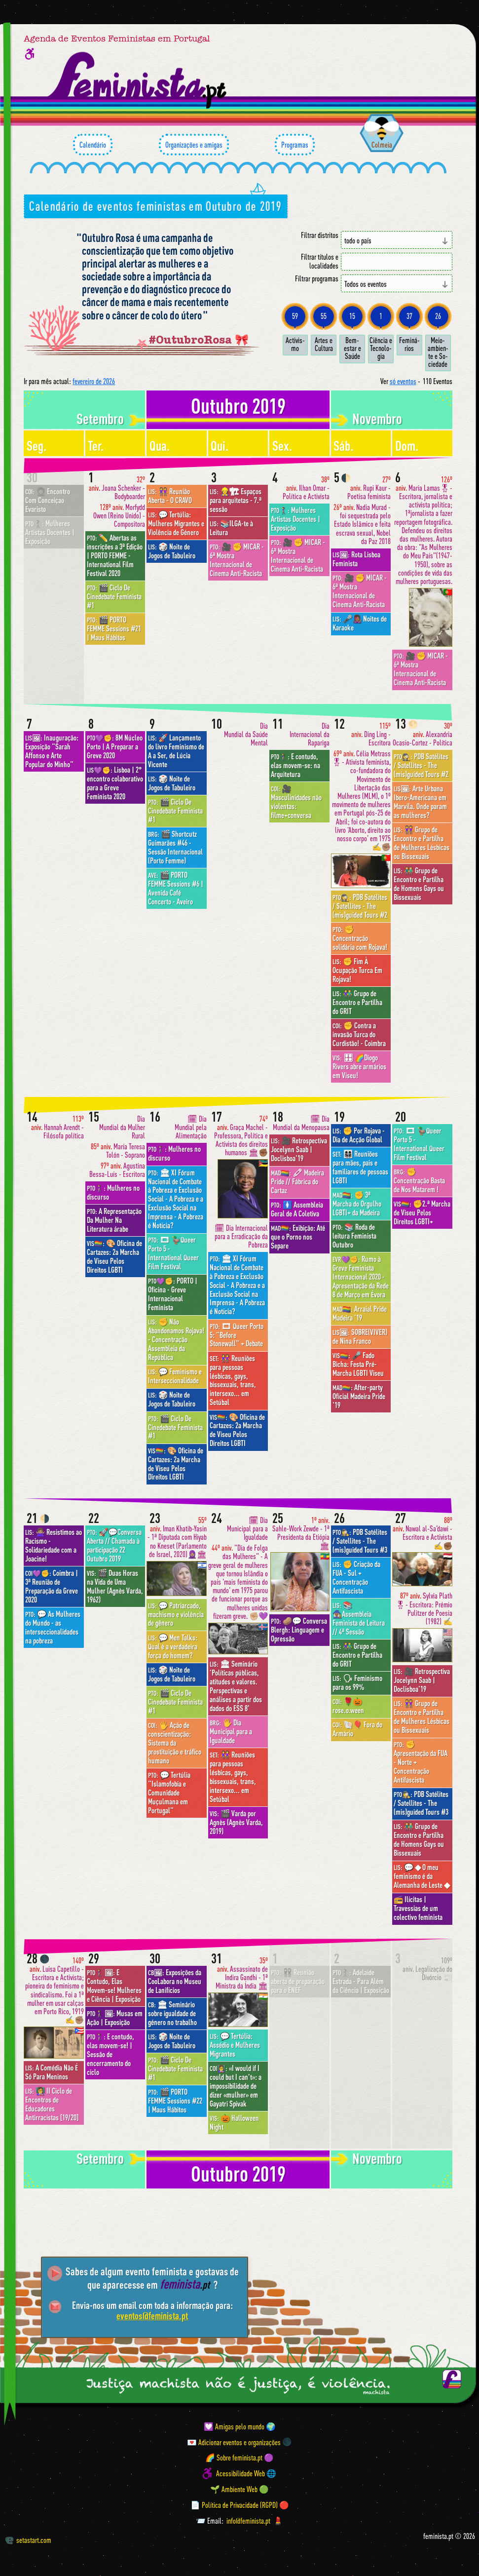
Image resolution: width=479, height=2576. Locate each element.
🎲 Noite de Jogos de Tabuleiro (171, 551)
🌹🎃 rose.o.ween (348, 1706)
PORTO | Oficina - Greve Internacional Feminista (172, 1294)
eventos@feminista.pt (152, 2315)
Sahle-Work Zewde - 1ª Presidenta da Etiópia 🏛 (301, 1533)
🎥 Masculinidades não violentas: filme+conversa (296, 802)
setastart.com (28, 2540)
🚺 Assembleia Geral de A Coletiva (297, 1209)
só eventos (403, 381)
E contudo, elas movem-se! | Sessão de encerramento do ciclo (110, 2054)
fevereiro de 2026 (94, 381)
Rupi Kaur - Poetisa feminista (369, 488)
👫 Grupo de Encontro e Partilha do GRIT (357, 1002)
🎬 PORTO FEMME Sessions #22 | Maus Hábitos (175, 2100)
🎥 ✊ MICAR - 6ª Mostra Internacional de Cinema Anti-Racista (237, 560)
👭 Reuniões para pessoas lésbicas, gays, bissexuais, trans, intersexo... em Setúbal (233, 1380)
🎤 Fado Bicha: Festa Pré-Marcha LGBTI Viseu (358, 1364)
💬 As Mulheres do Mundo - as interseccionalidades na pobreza (52, 1627)
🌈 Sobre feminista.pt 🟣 (239, 2457)
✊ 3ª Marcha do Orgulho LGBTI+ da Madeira (356, 1203)
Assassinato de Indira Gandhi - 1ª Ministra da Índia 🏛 (242, 1973)
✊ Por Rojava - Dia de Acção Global (358, 1135)
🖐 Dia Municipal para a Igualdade (231, 1731)
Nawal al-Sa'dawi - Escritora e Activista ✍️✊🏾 (422, 1533)
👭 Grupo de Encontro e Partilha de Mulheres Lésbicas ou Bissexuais (421, 842)
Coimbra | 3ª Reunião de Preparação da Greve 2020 (51, 1586)
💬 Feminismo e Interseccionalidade (175, 1376)
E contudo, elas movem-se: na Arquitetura (295, 765)
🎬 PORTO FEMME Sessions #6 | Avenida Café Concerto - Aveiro (175, 888)
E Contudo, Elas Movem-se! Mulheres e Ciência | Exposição (114, 1985)
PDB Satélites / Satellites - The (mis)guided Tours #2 (359, 906)
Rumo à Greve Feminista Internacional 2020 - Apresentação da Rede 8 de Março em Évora (360, 1276)
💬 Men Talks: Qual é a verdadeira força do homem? (172, 1646)
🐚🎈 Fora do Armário (357, 1729)
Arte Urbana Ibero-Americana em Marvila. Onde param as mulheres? (420, 802)
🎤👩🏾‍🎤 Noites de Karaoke (359, 623)
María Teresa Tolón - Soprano (118, 1150)
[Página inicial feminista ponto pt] (138, 80)
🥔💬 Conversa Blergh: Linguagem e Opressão (299, 1629)
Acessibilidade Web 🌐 (246, 2473)
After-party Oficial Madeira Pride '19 (358, 1396)
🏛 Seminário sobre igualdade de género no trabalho (172, 2013)
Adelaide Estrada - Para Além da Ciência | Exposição (360, 1981)
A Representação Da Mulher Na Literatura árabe (114, 1220)
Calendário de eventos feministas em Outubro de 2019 (155, 206)
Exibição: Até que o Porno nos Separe (298, 1236)
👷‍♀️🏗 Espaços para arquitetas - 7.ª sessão (235, 500)
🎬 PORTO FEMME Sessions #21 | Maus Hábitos (114, 628)
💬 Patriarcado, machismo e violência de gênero (176, 1614)
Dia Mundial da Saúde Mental (246, 734)
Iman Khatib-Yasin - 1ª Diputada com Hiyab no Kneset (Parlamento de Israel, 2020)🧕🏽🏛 (177, 1537)
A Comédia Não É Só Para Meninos (51, 2072)
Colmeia (381, 144)
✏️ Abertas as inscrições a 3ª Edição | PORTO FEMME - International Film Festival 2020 (115, 555)
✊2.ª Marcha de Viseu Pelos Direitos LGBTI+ (422, 1212)
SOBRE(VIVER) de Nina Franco (359, 1336)
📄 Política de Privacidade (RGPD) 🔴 (239, 2504)
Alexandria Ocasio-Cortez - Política (422, 734)
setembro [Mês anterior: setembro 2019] (100, 418)
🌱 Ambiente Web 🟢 (239, 2489)
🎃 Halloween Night (234, 2122)
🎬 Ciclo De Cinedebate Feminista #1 (114, 596)
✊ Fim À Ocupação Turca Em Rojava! (357, 970)
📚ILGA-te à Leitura (231, 528)
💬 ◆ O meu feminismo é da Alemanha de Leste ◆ (422, 1876)
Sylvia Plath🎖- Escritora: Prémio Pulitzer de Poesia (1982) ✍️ (424, 1609)
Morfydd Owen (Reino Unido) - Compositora (119, 515)
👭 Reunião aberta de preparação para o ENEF (298, 1981)
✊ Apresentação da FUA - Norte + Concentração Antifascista (420, 1762)
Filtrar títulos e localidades (319, 261)
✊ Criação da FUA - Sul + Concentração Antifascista (356, 1577)
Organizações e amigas (194, 145)
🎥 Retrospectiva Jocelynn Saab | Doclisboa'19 (299, 1149)
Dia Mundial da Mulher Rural (122, 1127)
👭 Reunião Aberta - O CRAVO (170, 496)
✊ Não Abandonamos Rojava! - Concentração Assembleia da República (176, 1339)
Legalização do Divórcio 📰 (427, 1969)
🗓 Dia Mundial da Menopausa (301, 1123)
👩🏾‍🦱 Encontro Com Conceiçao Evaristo (47, 500)
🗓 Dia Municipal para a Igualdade (247, 1528)
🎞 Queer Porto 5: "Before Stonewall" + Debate (236, 1335)
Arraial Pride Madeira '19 (359, 1313)
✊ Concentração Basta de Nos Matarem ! (419, 1180)
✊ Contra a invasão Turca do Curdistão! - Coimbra (359, 1034)
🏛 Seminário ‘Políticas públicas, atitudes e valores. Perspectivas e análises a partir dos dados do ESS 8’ (236, 1686)
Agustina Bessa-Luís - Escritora (117, 1170)
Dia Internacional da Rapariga (310, 734)
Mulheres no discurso (113, 1192)
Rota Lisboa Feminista (356, 559)
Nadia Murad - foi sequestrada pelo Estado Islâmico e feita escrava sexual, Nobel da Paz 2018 (362, 524)
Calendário (92, 145)
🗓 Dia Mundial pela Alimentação (191, 1127)
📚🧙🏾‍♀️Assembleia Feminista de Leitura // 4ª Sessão (358, 1618)
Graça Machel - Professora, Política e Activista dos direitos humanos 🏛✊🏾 (241, 1136)
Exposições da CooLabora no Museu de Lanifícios (174, 1981)
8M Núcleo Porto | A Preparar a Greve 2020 (115, 746)
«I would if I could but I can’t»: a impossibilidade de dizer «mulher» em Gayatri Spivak (235, 2086)
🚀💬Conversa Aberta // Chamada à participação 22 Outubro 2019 (114, 1545)
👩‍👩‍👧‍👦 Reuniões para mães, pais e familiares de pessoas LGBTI (360, 1167)
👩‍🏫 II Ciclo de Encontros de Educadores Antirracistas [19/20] (51, 2104)
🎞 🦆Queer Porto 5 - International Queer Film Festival (173, 1253)
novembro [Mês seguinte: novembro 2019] (377, 418)
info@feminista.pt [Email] (248, 2520)
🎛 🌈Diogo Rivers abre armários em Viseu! (359, 1066)
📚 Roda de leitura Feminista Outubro (354, 1235)
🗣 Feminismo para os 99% (357, 1682)
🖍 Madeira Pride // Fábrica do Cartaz (297, 1181)
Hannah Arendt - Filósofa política (57, 1127)
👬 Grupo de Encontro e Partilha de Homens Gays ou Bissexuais (419, 883)
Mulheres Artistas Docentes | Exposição (49, 532)
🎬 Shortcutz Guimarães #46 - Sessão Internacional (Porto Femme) (175, 847)
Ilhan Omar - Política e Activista (306, 488)
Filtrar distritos (319, 235)
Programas (295, 145)
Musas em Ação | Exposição (115, 2018)
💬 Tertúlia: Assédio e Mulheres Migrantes (235, 2044)
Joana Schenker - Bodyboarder (117, 488)
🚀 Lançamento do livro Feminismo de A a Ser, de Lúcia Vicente (176, 751)
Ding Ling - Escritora (371, 734)
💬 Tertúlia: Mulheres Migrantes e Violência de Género (176, 523)
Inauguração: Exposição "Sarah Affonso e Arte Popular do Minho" (51, 751)
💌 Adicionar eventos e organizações (234, 2441)
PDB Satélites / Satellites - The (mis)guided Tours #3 (359, 1540)
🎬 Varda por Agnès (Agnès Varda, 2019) (236, 1822)
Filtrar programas (316, 278)
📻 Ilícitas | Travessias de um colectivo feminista (418, 1908)
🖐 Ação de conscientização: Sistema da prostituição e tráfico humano (174, 1742)
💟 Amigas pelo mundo (234, 2426)
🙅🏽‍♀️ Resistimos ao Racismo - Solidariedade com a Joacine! (53, 1545)
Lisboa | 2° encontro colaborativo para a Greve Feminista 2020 (115, 783)
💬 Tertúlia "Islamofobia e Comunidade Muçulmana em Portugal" (169, 1792)
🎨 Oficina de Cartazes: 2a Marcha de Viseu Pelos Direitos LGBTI (114, 1256)
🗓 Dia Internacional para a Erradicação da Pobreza (241, 1236)
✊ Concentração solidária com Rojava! (359, 938)
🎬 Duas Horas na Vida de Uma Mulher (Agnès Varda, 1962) (115, 1586)
